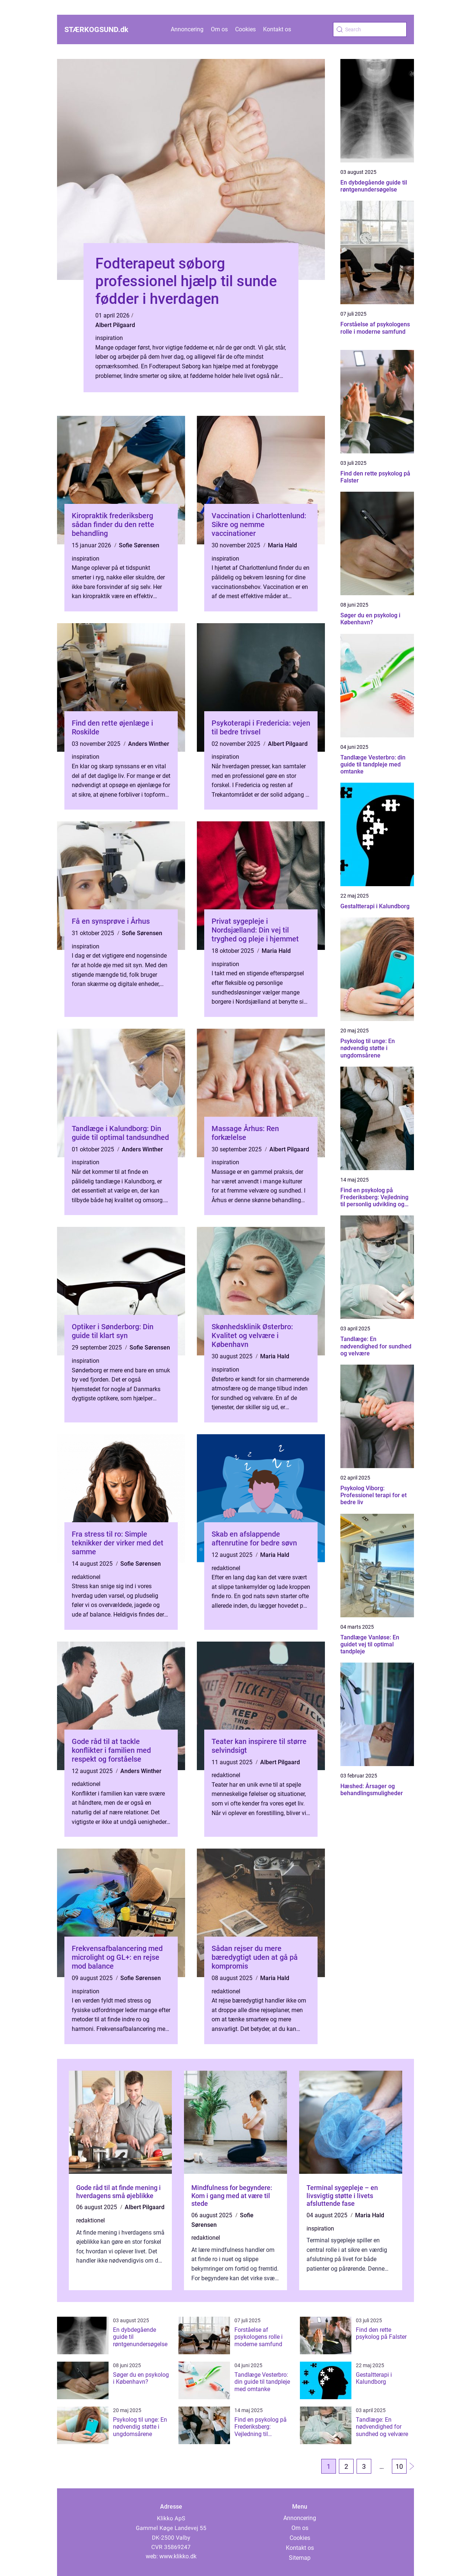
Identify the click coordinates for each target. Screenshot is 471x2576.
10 (399, 2466)
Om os (219, 29)
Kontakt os (277, 29)
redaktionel (86, 1576)
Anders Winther (148, 743)
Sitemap (300, 2557)
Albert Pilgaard (115, 325)
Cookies (245, 29)
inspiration (109, 337)
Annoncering (187, 29)
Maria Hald (282, 545)
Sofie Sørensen (139, 545)
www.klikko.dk (177, 2556)
